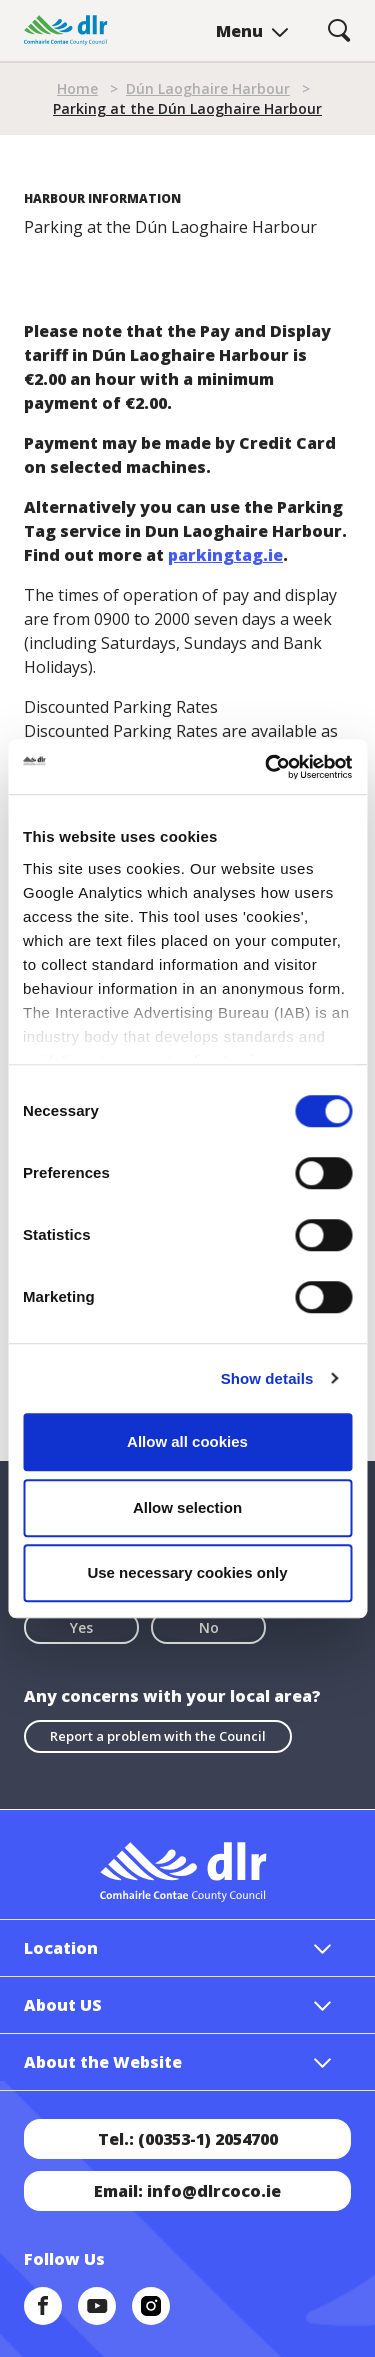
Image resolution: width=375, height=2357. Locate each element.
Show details (267, 1378)
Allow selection (187, 1507)
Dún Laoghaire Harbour (208, 88)
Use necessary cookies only (187, 1572)
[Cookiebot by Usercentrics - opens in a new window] (267, 767)
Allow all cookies (187, 1441)
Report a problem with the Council (158, 1736)
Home (77, 88)
